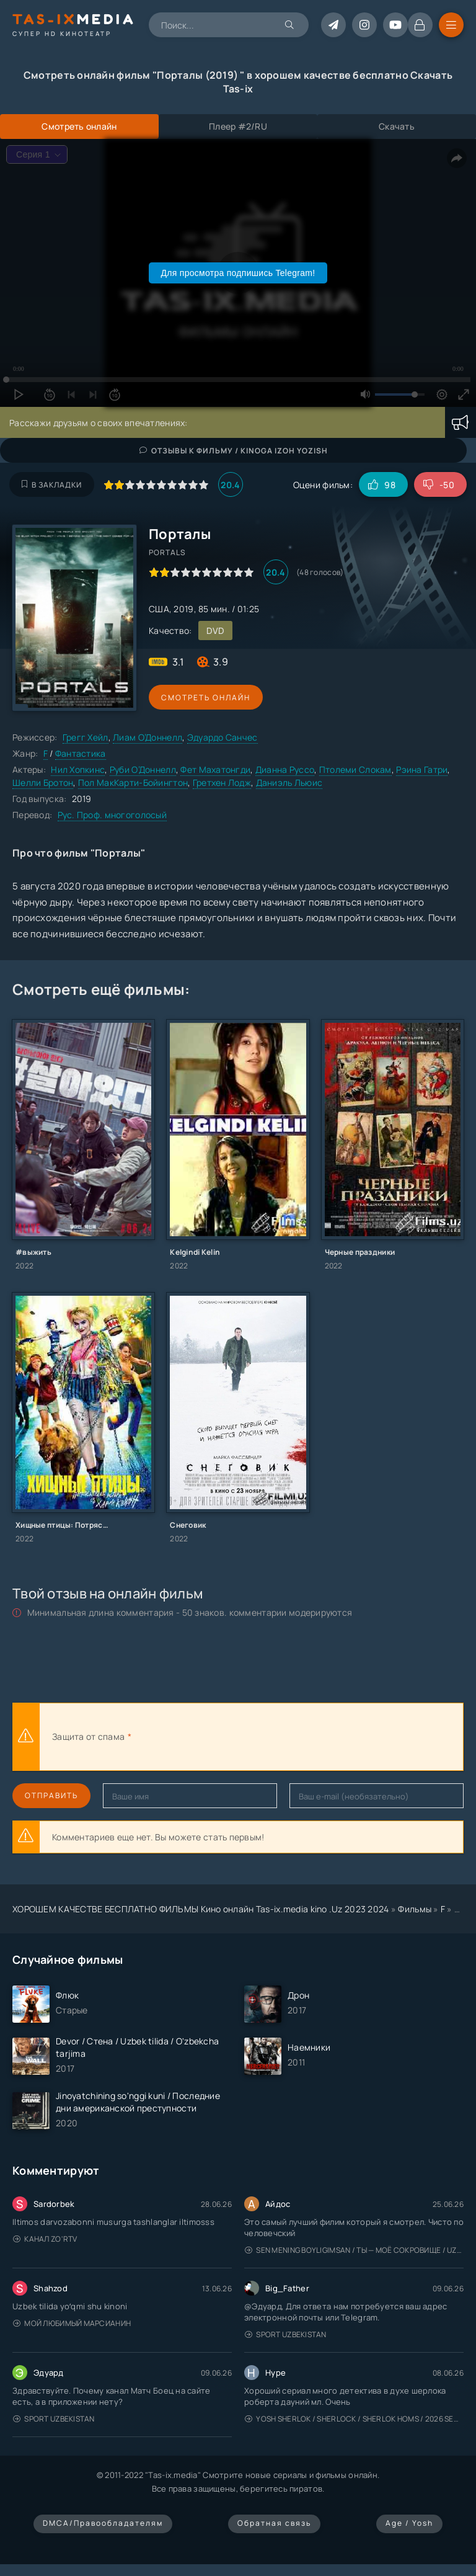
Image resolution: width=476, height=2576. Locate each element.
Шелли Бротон (42, 782)
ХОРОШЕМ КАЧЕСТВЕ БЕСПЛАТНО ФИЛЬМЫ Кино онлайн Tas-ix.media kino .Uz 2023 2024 (200, 1909)
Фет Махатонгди (215, 769)
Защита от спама (88, 1736)
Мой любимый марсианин (72, 2323)
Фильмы (414, 1909)
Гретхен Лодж (222, 782)
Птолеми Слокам (355, 769)
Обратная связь (274, 2523)
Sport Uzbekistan (286, 2334)
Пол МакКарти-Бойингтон (133, 782)
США (159, 609)
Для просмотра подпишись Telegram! (238, 273)
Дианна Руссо (284, 769)
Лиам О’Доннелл (147, 737)
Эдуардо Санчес (222, 737)
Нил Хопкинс (78, 769)
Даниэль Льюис (289, 782)
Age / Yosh (409, 2523)
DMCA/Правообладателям (103, 2523)
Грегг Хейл (85, 737)
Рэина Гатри (421, 769)
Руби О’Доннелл (143, 769)
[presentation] (270, 1737)
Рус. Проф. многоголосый (112, 815)
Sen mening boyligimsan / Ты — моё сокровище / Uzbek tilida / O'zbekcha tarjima (354, 2250)
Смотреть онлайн (205, 697)
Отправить (51, 1795)
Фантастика (80, 753)
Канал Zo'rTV (45, 2239)
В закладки (52, 484)
